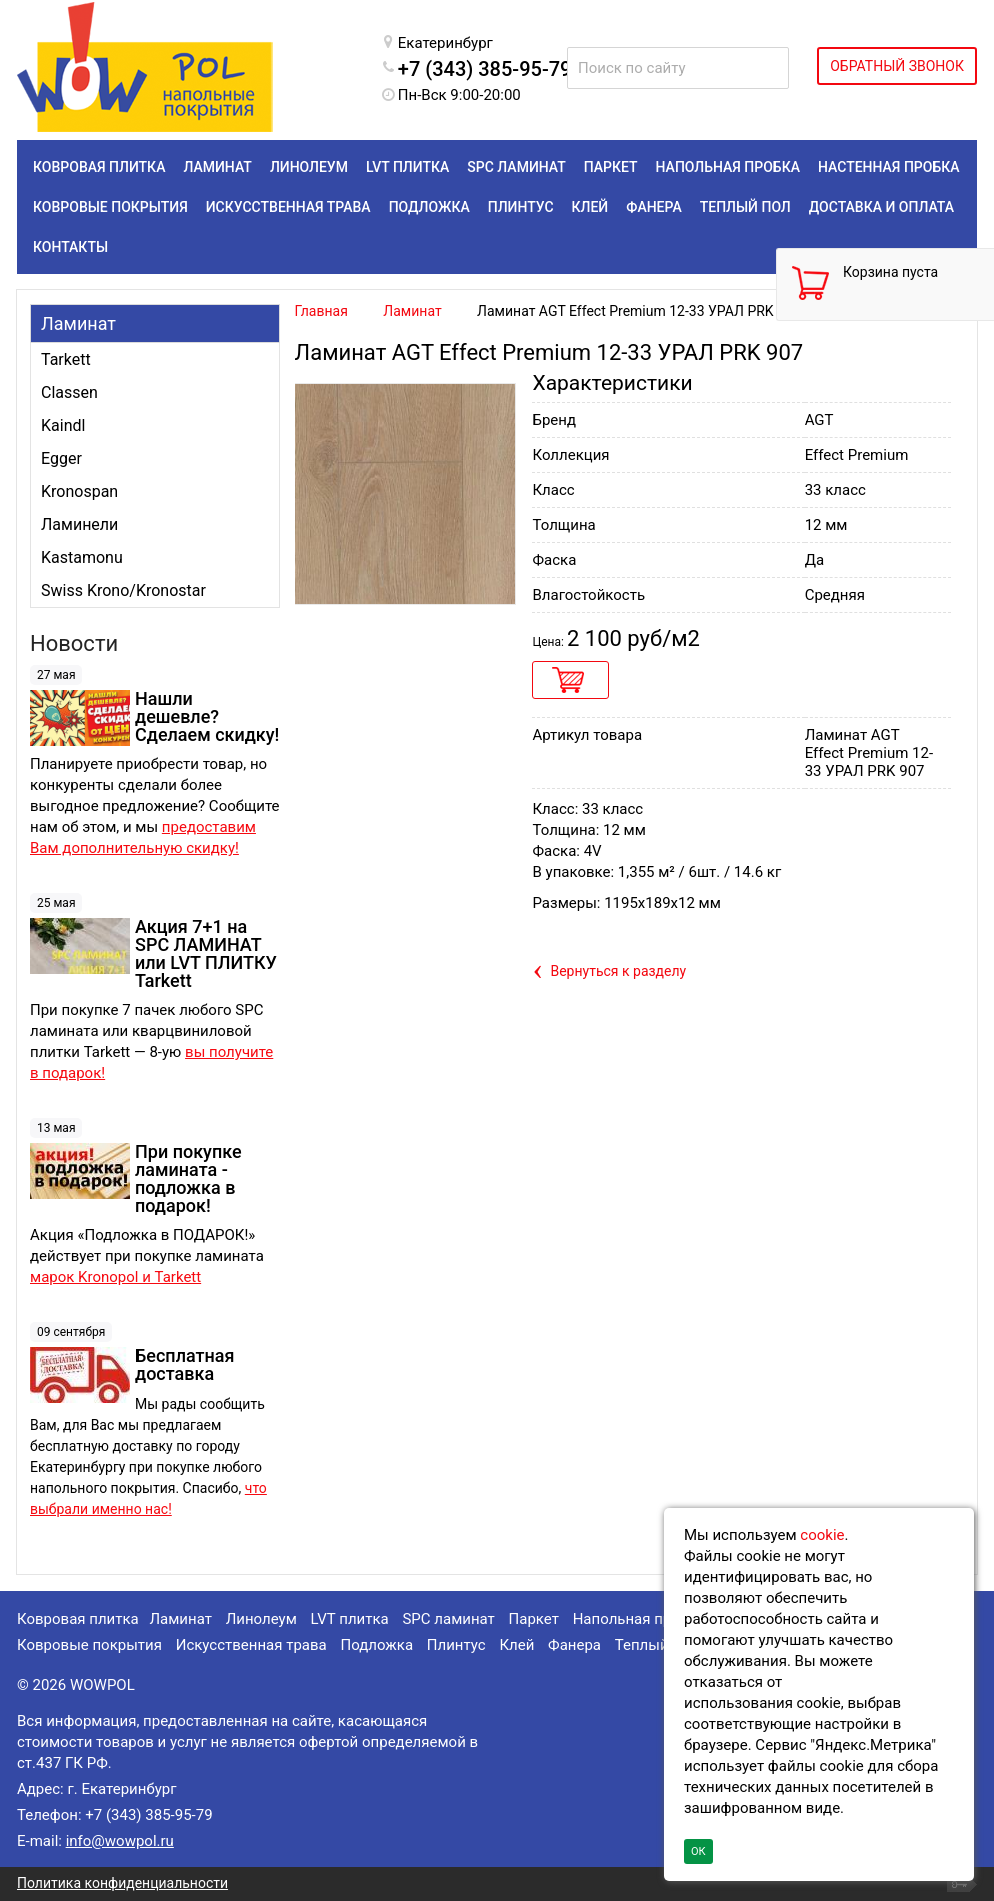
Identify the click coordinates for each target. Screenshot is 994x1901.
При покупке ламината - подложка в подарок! (188, 1178)
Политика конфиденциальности (122, 1883)
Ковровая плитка (78, 1619)
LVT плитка (350, 1619)
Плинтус (456, 1645)
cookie (822, 1535)
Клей (516, 1645)
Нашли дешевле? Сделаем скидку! (207, 716)
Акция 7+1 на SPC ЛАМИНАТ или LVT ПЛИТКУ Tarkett (206, 953)
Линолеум (261, 1619)
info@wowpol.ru (120, 1841)
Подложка (376, 1645)
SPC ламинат (448, 1619)
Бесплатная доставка (184, 1364)
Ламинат (78, 323)
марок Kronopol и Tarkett (115, 1277)
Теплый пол (656, 1645)
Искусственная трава (251, 1645)
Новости (74, 643)
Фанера (574, 1645)
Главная (321, 311)
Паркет (534, 1619)
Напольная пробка (639, 1619)
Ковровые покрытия (89, 1645)
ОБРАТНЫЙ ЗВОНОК (897, 66)
